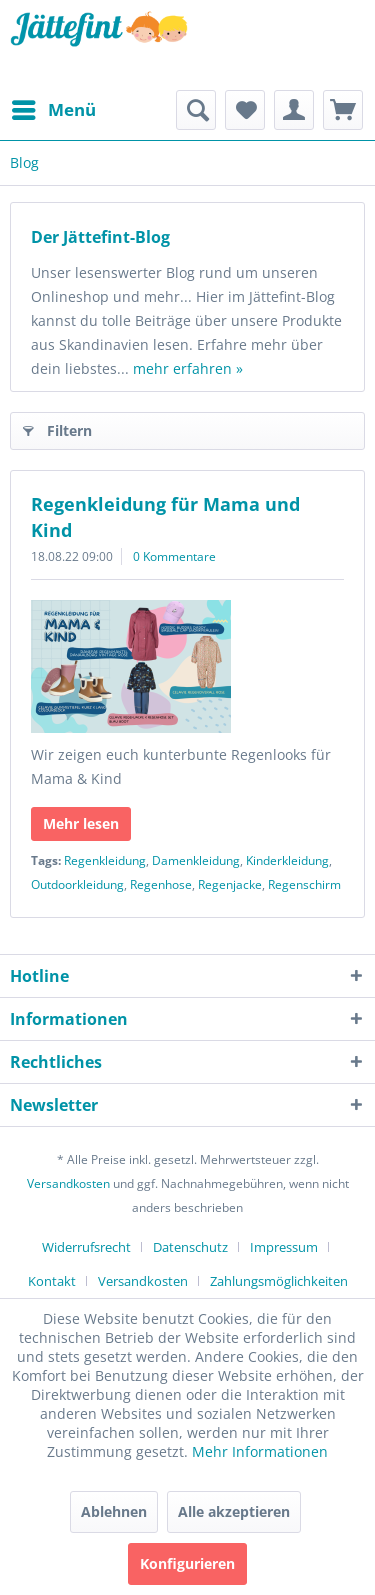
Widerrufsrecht (86, 1247)
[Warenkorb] (343, 110)
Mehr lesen (81, 823)
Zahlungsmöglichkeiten (279, 1281)
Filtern (57, 427)
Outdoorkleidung (77, 884)
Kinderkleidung (287, 860)
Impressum (284, 1247)
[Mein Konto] (294, 110)
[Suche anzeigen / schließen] (196, 110)
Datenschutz (190, 1247)
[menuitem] (53, 110)
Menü (54, 107)
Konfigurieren (187, 1563)
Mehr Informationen (260, 1451)
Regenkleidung (105, 860)
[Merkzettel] (245, 110)
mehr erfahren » (188, 368)
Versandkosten (68, 1183)
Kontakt (52, 1281)
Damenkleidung (196, 860)
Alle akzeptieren (234, 1511)
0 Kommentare (174, 556)
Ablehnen (114, 1511)
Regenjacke (230, 884)
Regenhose (161, 884)
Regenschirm (304, 884)
